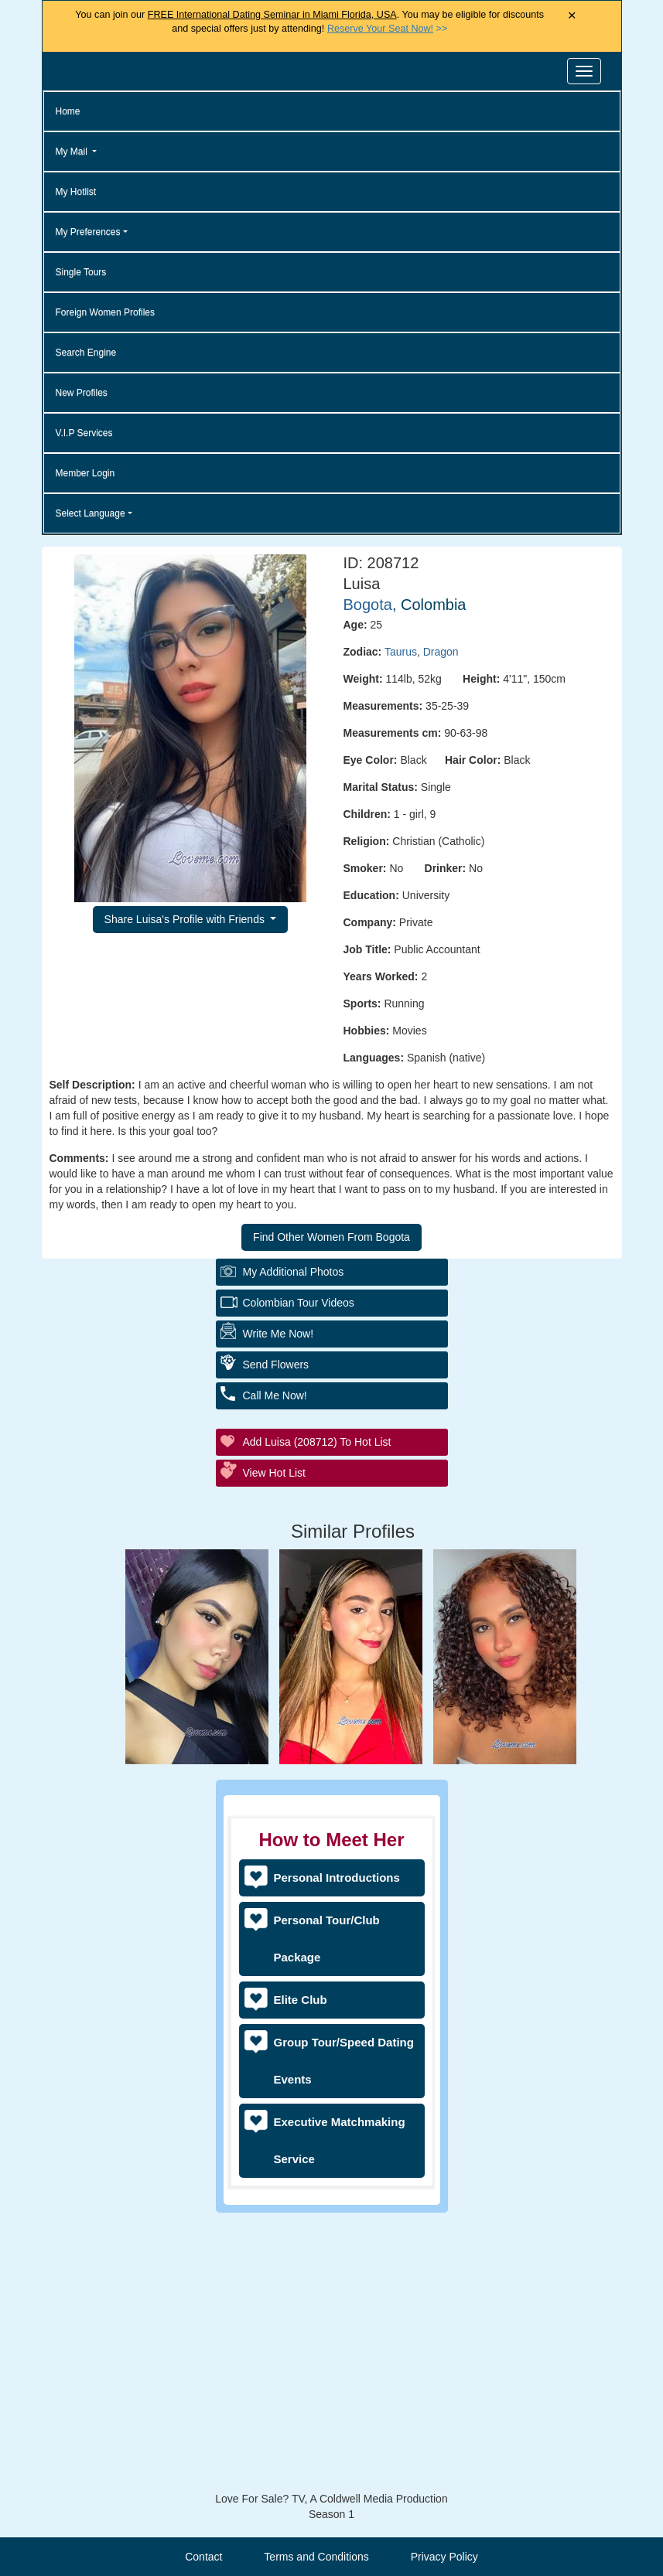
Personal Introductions (337, 1877)
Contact (203, 2556)
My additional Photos (293, 1545)
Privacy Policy (444, 2556)
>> (387, 28)
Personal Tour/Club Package (327, 1938)
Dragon (441, 652)
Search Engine (86, 352)
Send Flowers (276, 1638)
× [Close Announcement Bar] (572, 16)
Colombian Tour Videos (298, 1576)
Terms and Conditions (316, 2556)
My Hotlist (76, 191)
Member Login (85, 473)
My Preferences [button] (88, 232)
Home (68, 111)
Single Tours (81, 272)
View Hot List (274, 1746)
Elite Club (300, 1999)
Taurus (400, 652)
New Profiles (82, 392)
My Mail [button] (73, 151)
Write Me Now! (278, 1607)
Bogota (367, 604)
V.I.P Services (84, 433)
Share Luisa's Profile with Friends (186, 919)
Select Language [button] (90, 513)
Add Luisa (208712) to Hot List (317, 1715)
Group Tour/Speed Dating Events (344, 2061)
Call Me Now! (275, 1669)
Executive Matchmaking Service (339, 2140)
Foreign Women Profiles (105, 312)
